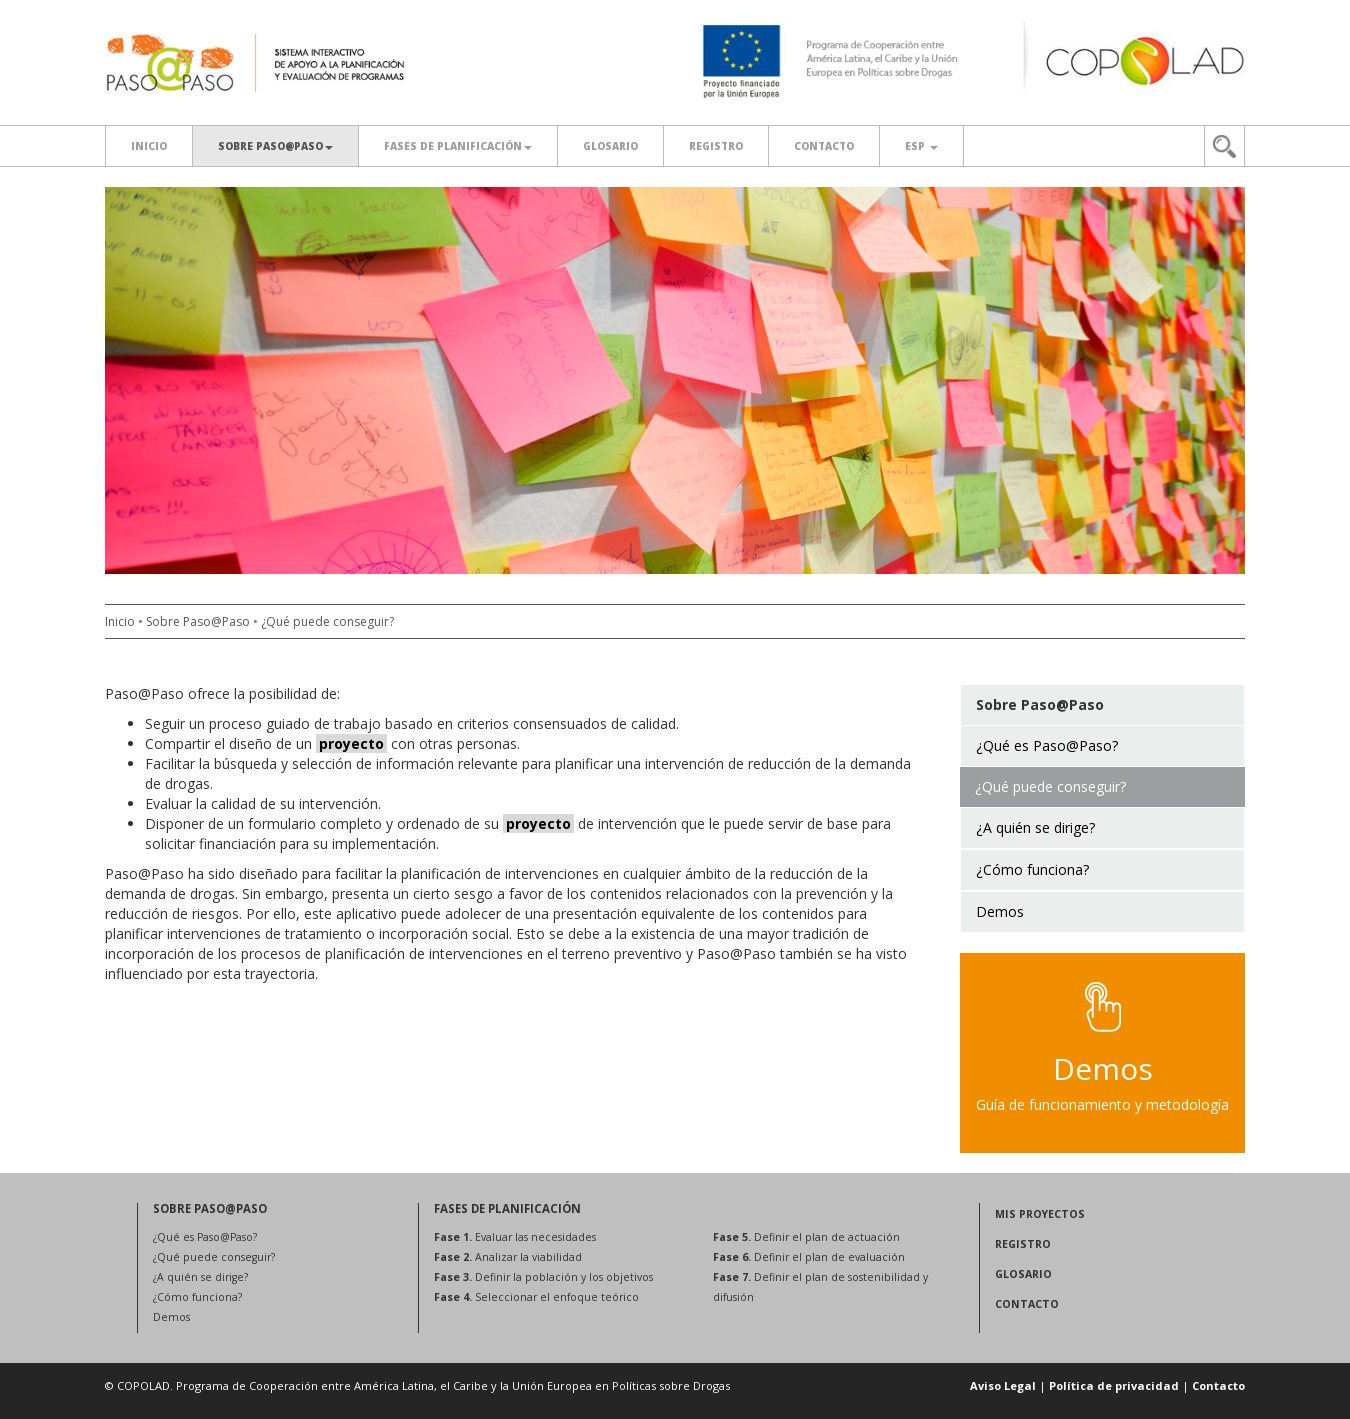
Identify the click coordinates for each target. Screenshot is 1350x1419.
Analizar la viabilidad (508, 1257)
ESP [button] (921, 146)
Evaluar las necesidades (515, 1237)
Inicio (149, 146)
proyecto (351, 743)
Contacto (824, 146)
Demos (171, 1317)
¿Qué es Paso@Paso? (205, 1237)
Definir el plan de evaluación (809, 1257)
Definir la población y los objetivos (543, 1277)
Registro (716, 146)
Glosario (610, 146)
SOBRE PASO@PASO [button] (275, 146)
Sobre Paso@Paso (198, 621)
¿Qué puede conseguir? (327, 621)
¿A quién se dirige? (200, 1277)
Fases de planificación (458, 146)
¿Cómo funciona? (197, 1297)
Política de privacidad (1114, 1385)
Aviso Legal (1003, 1385)
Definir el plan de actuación (806, 1237)
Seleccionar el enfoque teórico (536, 1297)
